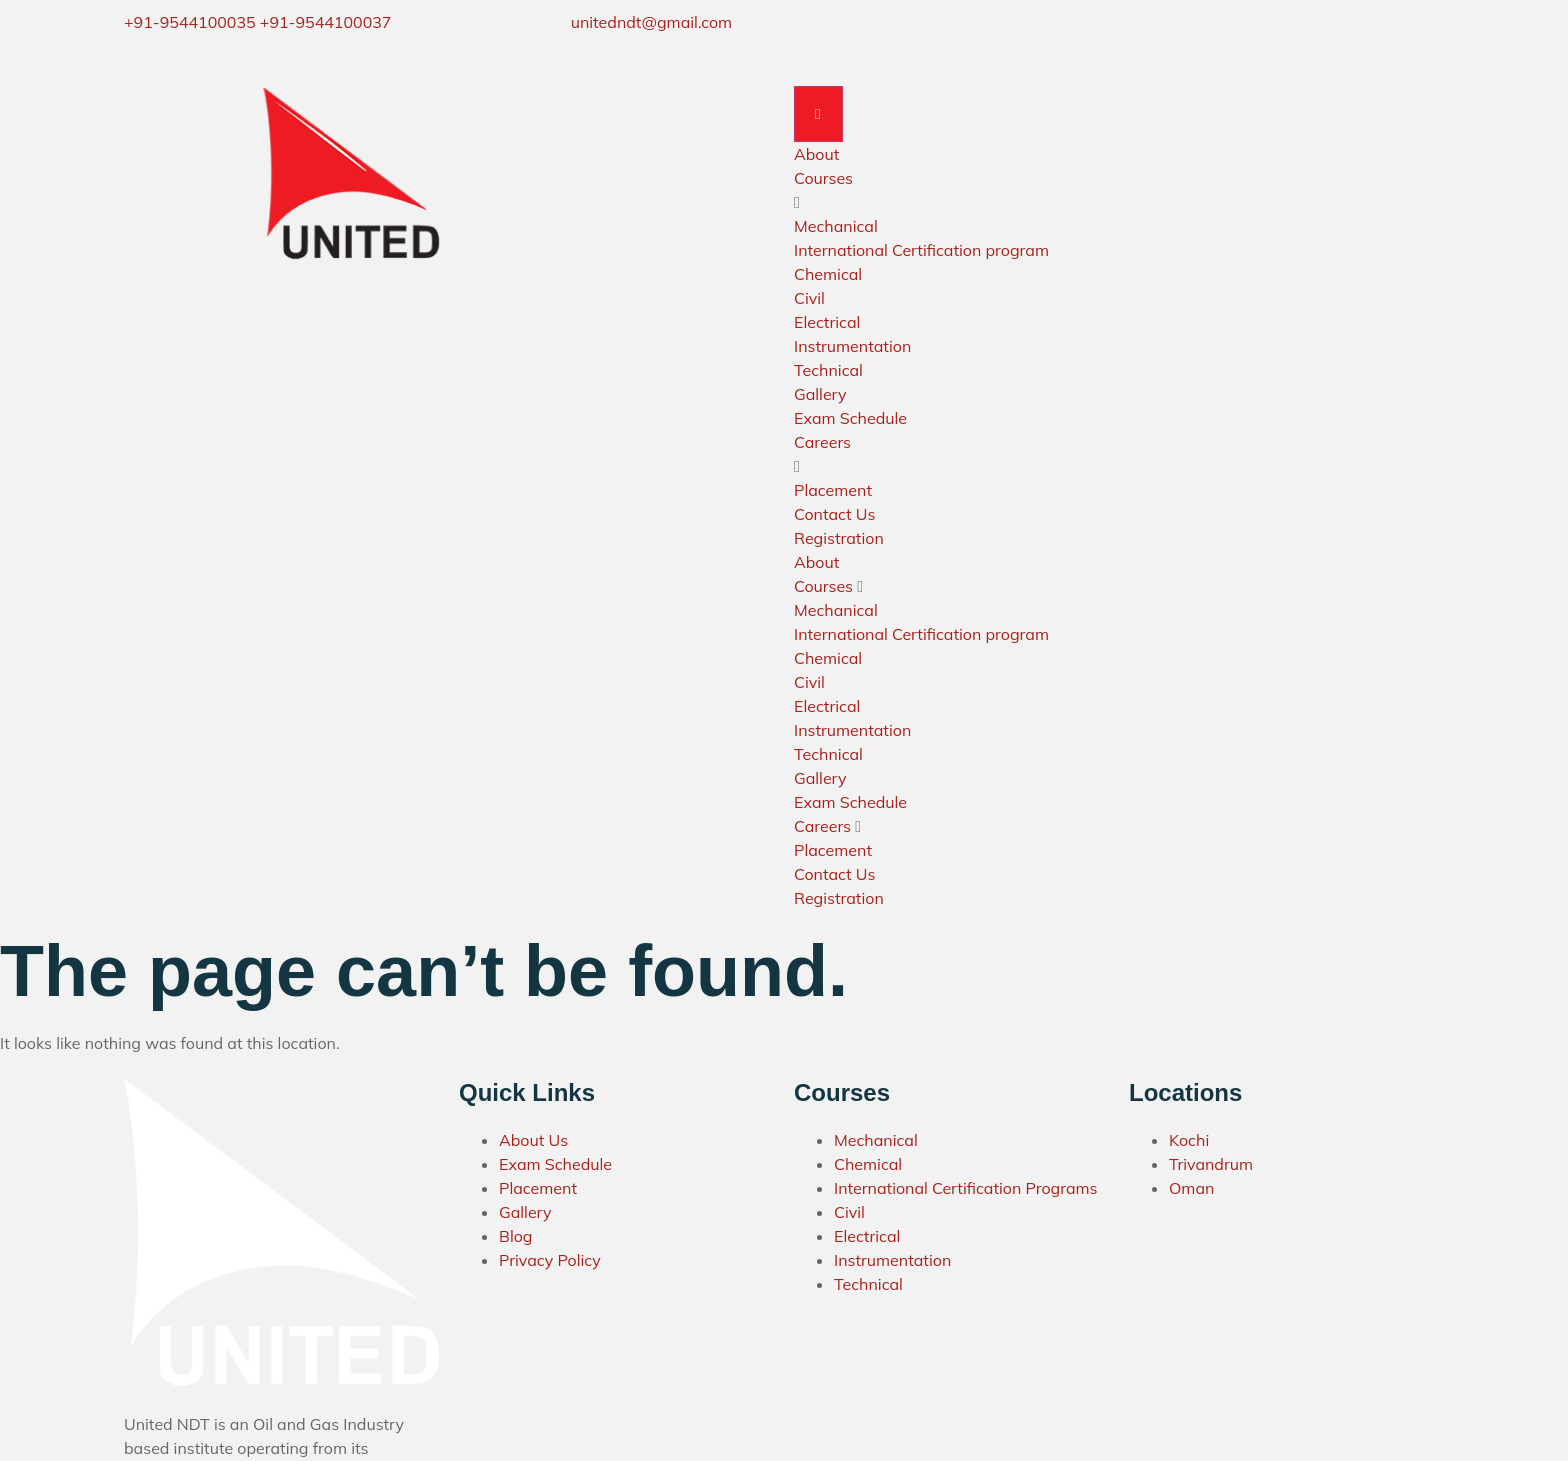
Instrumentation (852, 347)
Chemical (828, 275)
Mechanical (836, 227)
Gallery (820, 395)
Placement (833, 491)
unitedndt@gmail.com (651, 22)
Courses (823, 179)
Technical (828, 371)
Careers (822, 443)
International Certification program (921, 251)
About (816, 155)
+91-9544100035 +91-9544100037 (257, 22)
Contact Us (834, 515)
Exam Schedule (850, 419)
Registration (839, 539)
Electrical (827, 323)
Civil (809, 299)
